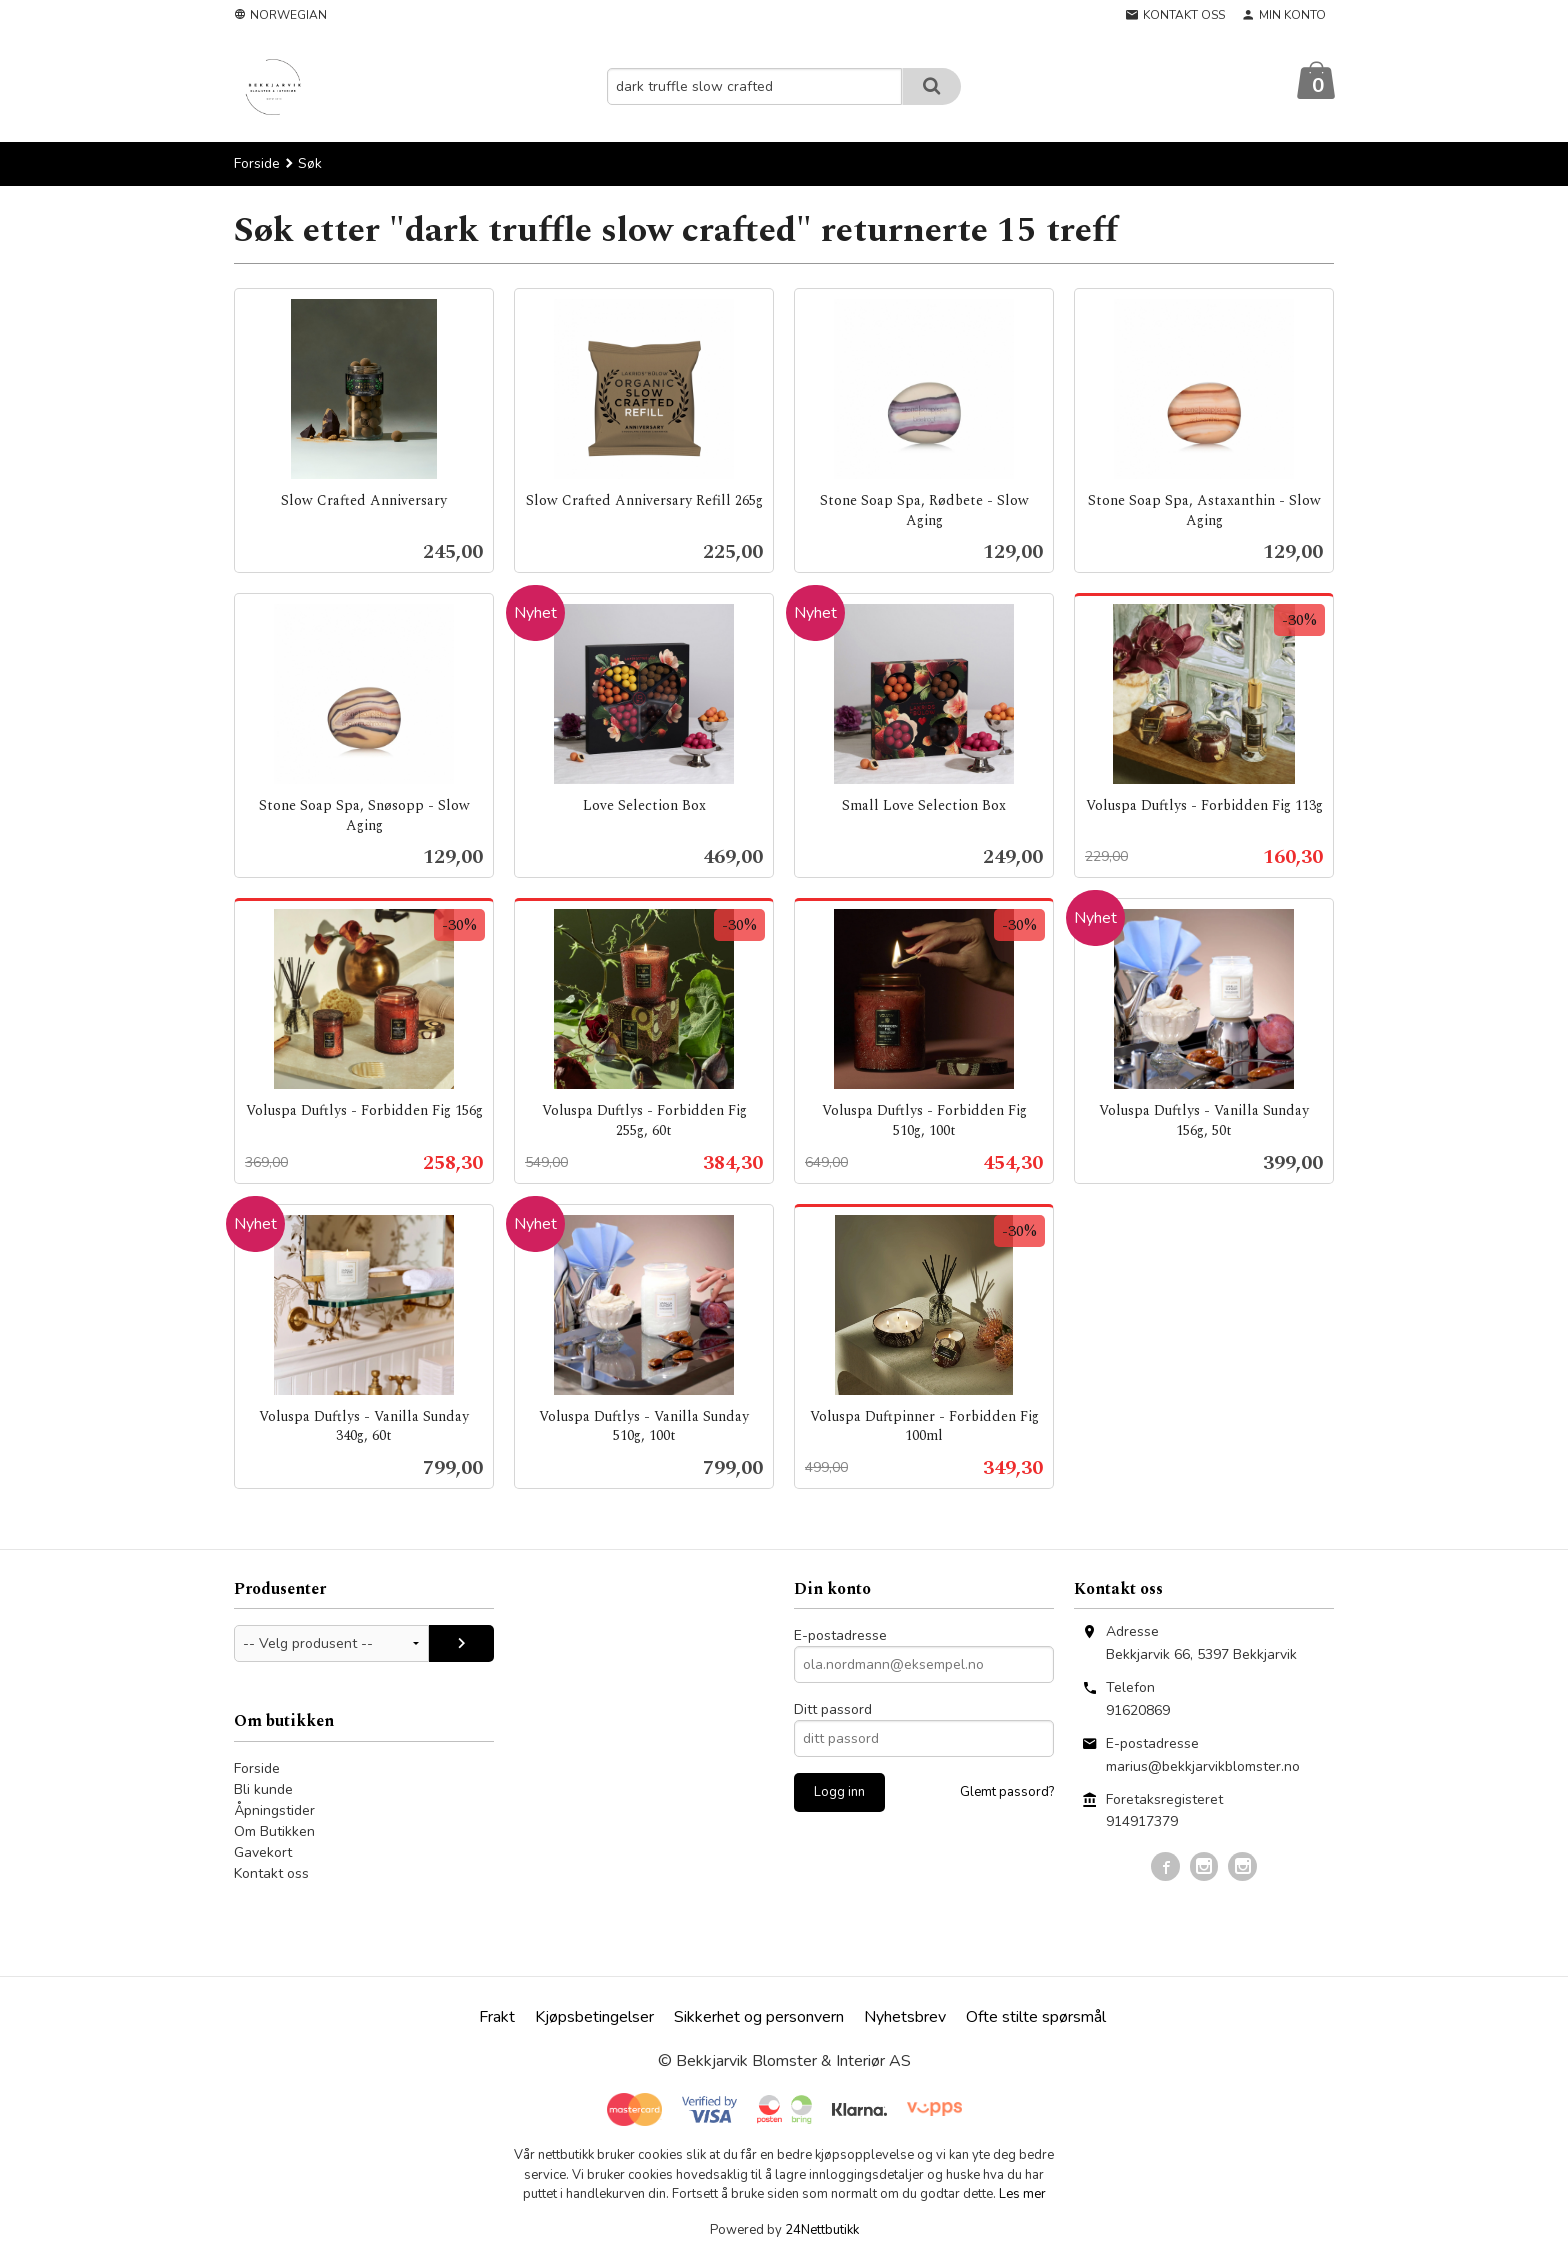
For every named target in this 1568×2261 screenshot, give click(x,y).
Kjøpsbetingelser (594, 2018)
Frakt (497, 2018)
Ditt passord (833, 1710)
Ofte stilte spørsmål (1036, 2018)
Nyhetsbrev (905, 2018)
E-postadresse (840, 1636)
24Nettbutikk (822, 2231)
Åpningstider (274, 1811)
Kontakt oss (271, 1874)
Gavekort (263, 1853)
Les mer (1022, 2195)
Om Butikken (274, 1832)
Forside (257, 164)
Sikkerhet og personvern (759, 2018)
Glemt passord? (1007, 1793)
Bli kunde (263, 1790)
